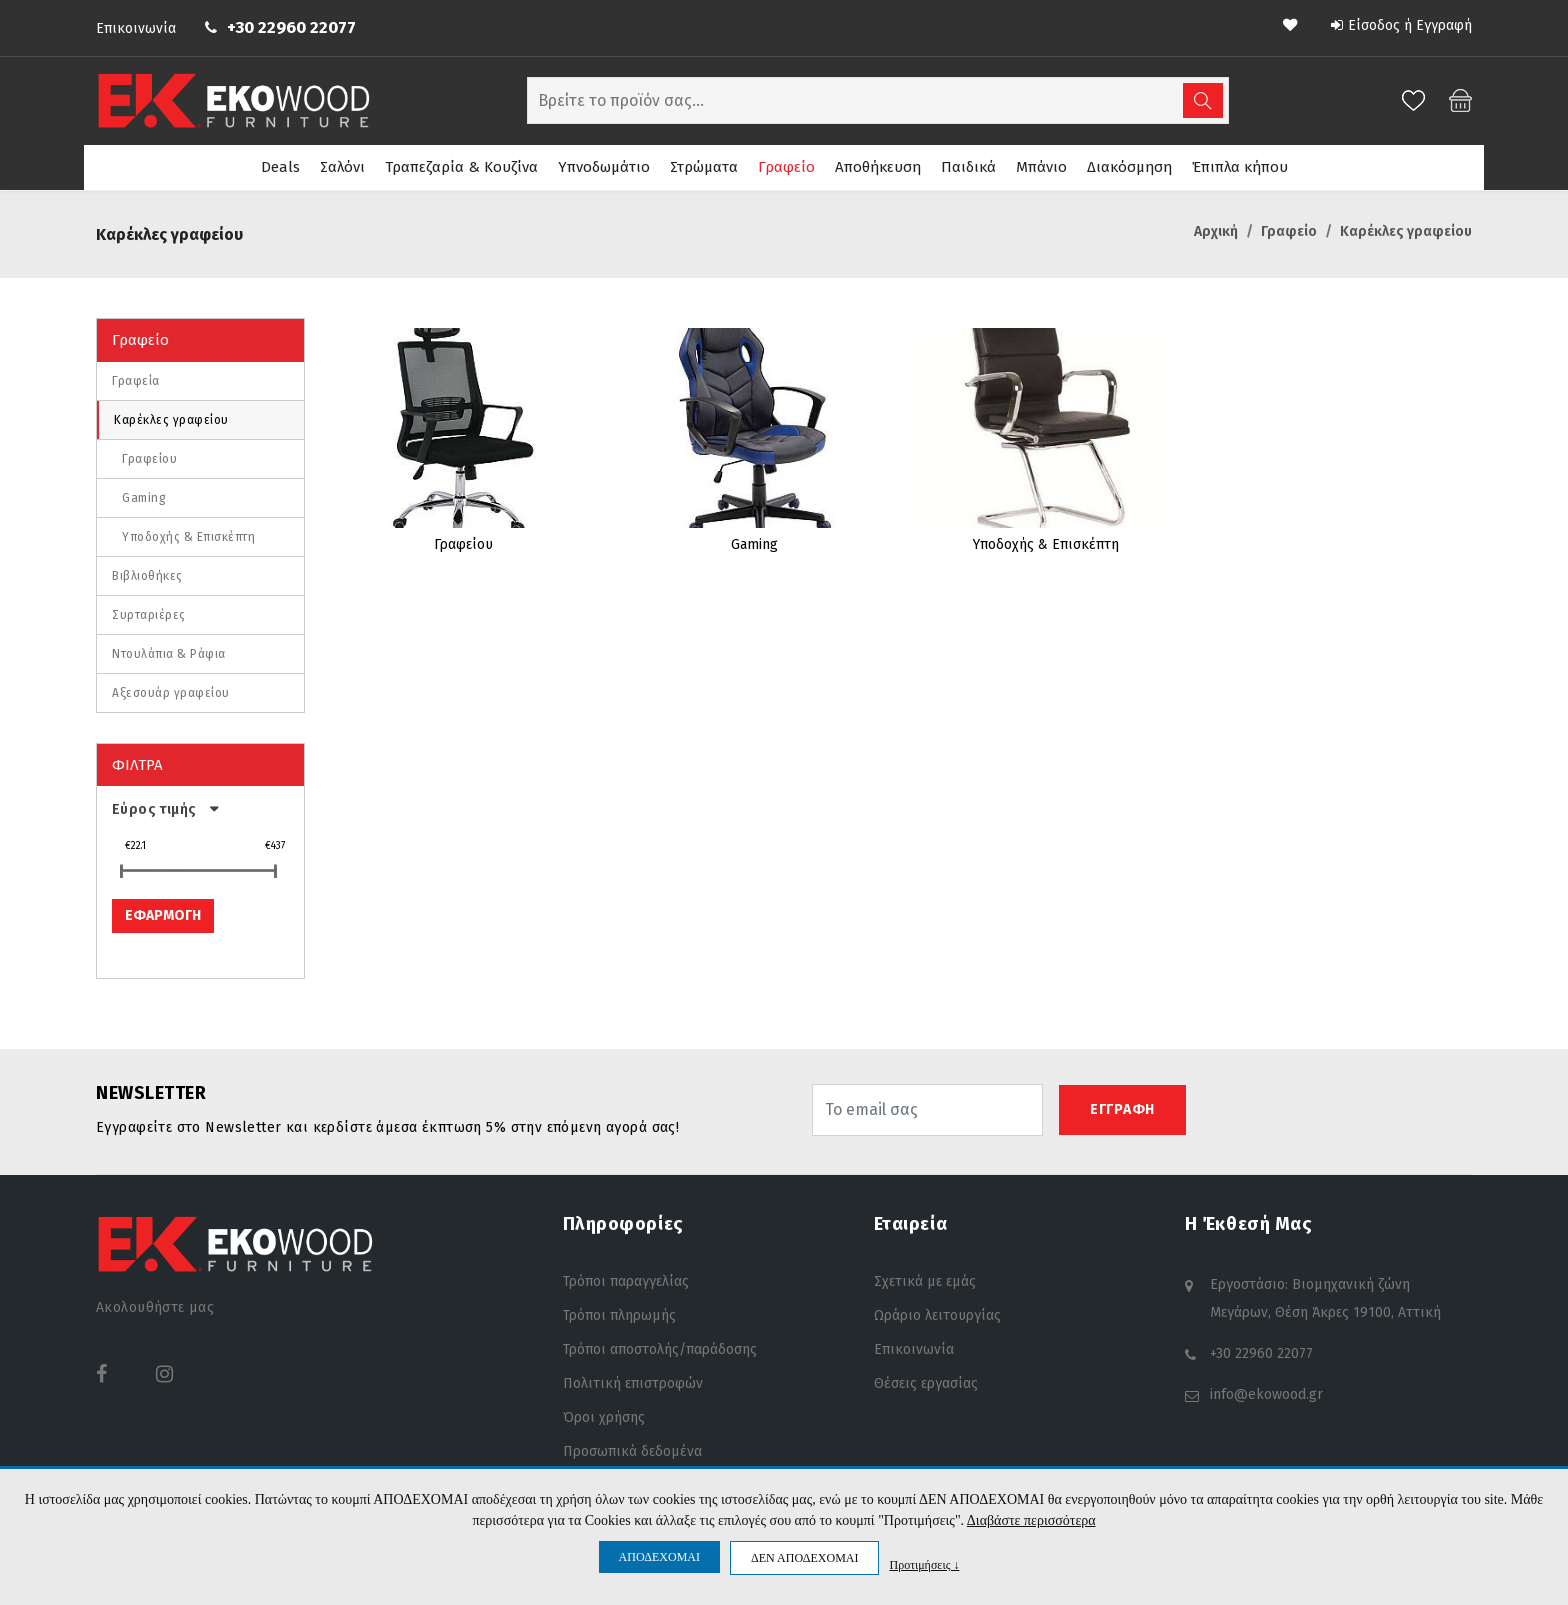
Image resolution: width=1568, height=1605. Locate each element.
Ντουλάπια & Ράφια (169, 651)
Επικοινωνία (136, 28)
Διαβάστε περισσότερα (1031, 1520)
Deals (280, 167)
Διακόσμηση (1129, 167)
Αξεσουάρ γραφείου (171, 690)
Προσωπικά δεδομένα (632, 1448)
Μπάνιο (1041, 167)
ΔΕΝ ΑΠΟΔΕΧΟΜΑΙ (804, 1558)
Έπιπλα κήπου (1240, 167)
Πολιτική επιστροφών (633, 1380)
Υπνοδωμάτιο (604, 167)
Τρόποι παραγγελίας (626, 1278)
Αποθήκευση (878, 167)
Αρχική (1216, 228)
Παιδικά (968, 167)
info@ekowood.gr (1266, 1391)
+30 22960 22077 (291, 27)
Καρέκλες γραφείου (171, 417)
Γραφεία (136, 378)
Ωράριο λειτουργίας (937, 1312)
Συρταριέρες (149, 612)
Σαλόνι (342, 167)
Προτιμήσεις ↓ (924, 1564)
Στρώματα (704, 167)
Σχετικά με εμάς (925, 1278)
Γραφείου (149, 456)
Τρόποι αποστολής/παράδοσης (660, 1346)
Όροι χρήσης (604, 1414)
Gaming (144, 495)
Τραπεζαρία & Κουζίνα (461, 167)
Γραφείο (786, 167)
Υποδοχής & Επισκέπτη (188, 534)
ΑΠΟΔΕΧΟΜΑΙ (659, 1557)
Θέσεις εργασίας (926, 1380)
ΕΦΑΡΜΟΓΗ (163, 912)
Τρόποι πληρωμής (619, 1312)
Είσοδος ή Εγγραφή (1401, 25)
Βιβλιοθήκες (147, 573)
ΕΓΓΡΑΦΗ (1122, 1106)
